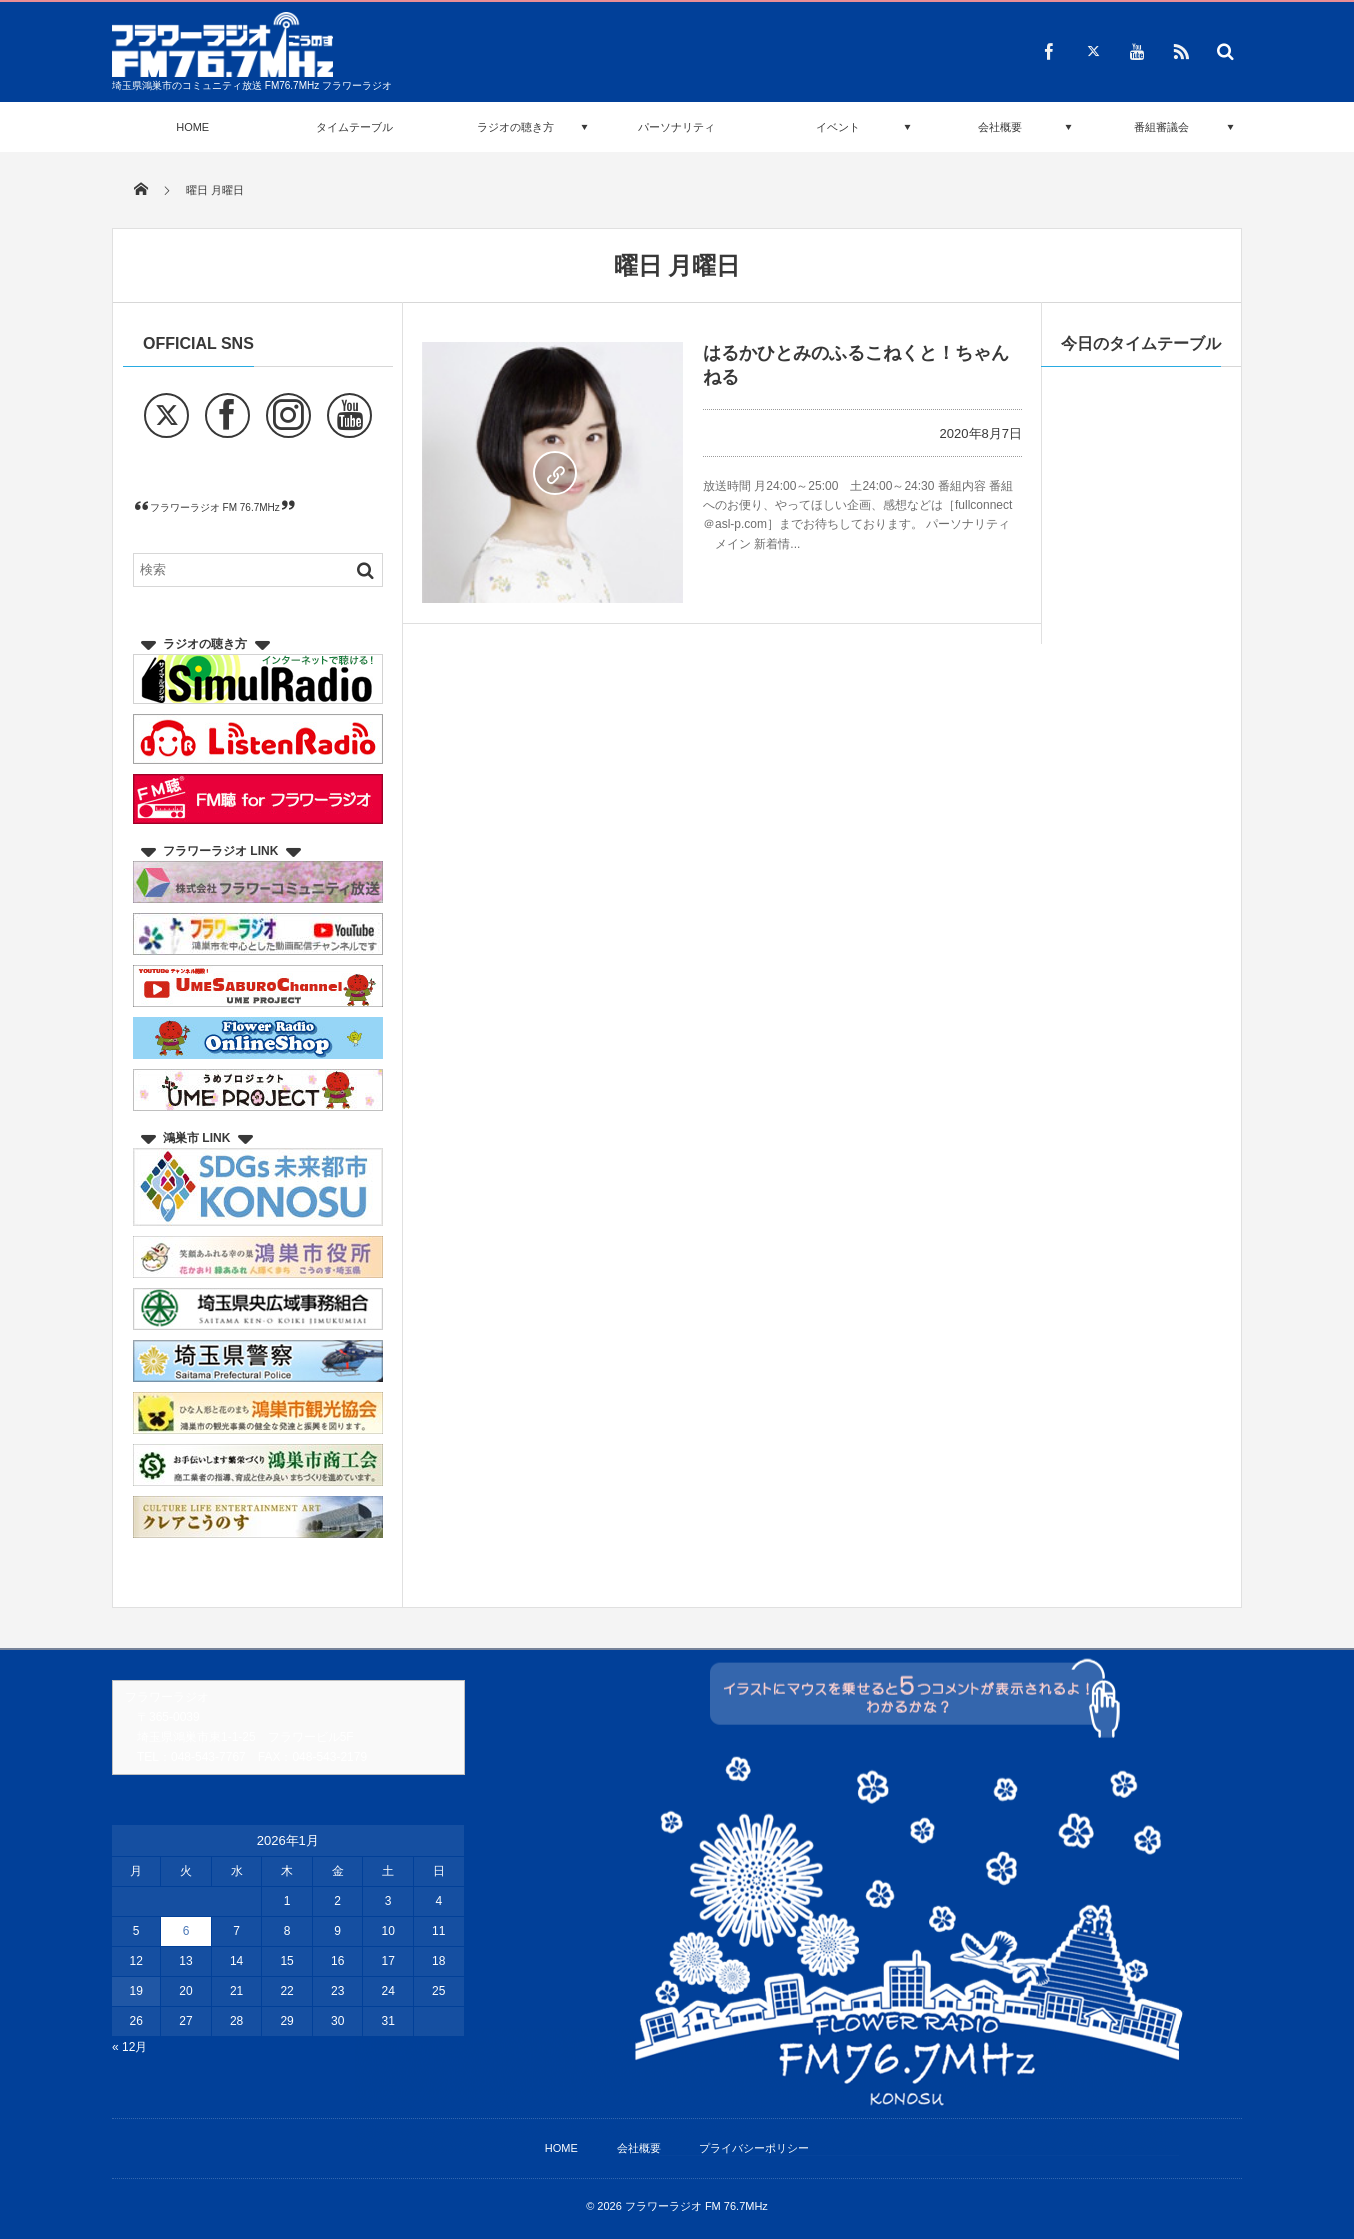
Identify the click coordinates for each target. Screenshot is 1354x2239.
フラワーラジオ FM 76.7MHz (215, 507)
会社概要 (1000, 127)
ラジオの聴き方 (515, 127)
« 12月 (129, 2047)
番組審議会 (1161, 127)
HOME (192, 127)
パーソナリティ (676, 127)
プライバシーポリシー (754, 2148)
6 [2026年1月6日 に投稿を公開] (186, 1931)
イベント (838, 127)
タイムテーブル (354, 127)
